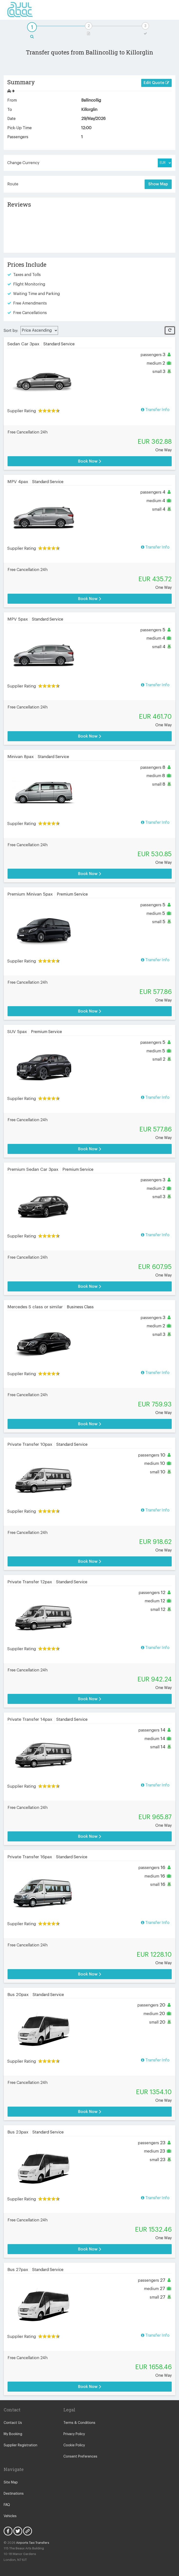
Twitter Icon (17, 2531)
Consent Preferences (80, 2456)
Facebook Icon (8, 2531)
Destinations (14, 2493)
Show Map (158, 184)
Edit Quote (156, 83)
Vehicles (10, 2516)
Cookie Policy (74, 2445)
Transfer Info (155, 410)
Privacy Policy (74, 2434)
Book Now (89, 461)
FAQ (7, 2505)
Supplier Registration (20, 2445)
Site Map (11, 2482)
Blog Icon (27, 2531)
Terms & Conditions (79, 2423)
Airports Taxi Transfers (32, 2542)
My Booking (13, 2434)
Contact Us (13, 2423)
